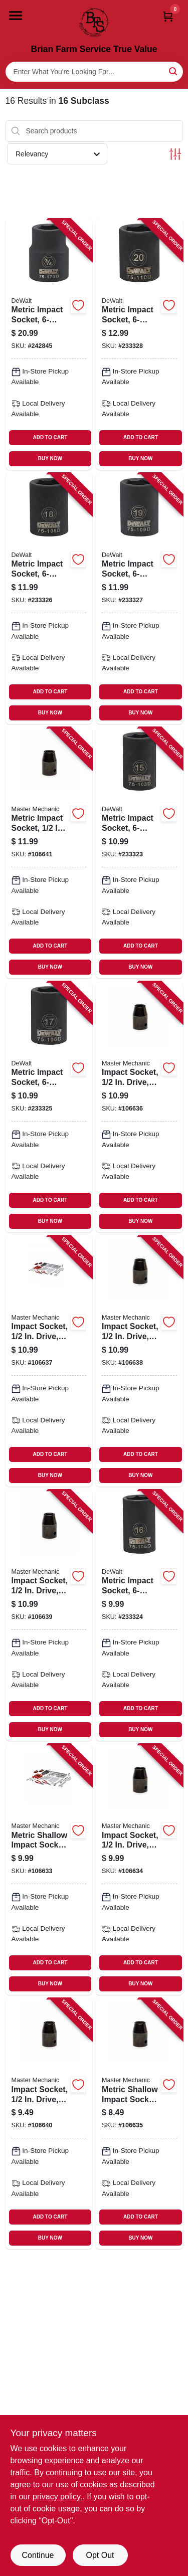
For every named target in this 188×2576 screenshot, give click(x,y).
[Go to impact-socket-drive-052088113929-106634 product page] (139, 1869)
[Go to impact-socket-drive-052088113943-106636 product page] (139, 1107)
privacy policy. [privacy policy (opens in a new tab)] (57, 2496)
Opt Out (100, 2555)
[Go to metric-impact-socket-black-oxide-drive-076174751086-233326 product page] (49, 598)
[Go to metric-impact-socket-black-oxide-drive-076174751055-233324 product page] (139, 1615)
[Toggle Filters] (175, 154)
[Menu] (15, 15)
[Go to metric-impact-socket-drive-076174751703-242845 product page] (49, 344)
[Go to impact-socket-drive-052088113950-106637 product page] (49, 1361)
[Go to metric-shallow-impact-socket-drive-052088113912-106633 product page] (49, 1869)
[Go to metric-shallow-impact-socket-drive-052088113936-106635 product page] (139, 2123)
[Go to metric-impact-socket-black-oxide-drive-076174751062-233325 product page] (49, 1107)
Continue (38, 2555)
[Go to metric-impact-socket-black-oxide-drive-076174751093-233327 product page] (139, 598)
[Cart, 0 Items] (168, 16)
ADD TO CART (50, 437)
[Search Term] (94, 72)
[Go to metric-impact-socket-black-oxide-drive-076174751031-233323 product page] (139, 852)
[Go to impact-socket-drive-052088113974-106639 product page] (49, 1615)
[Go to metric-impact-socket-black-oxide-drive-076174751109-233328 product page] (139, 344)
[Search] (173, 71)
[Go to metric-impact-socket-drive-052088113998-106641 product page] (49, 852)
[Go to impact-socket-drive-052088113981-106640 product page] (49, 2123)
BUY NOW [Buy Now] (50, 458)
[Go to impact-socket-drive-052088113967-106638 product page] (139, 1361)
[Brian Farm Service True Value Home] (94, 22)
